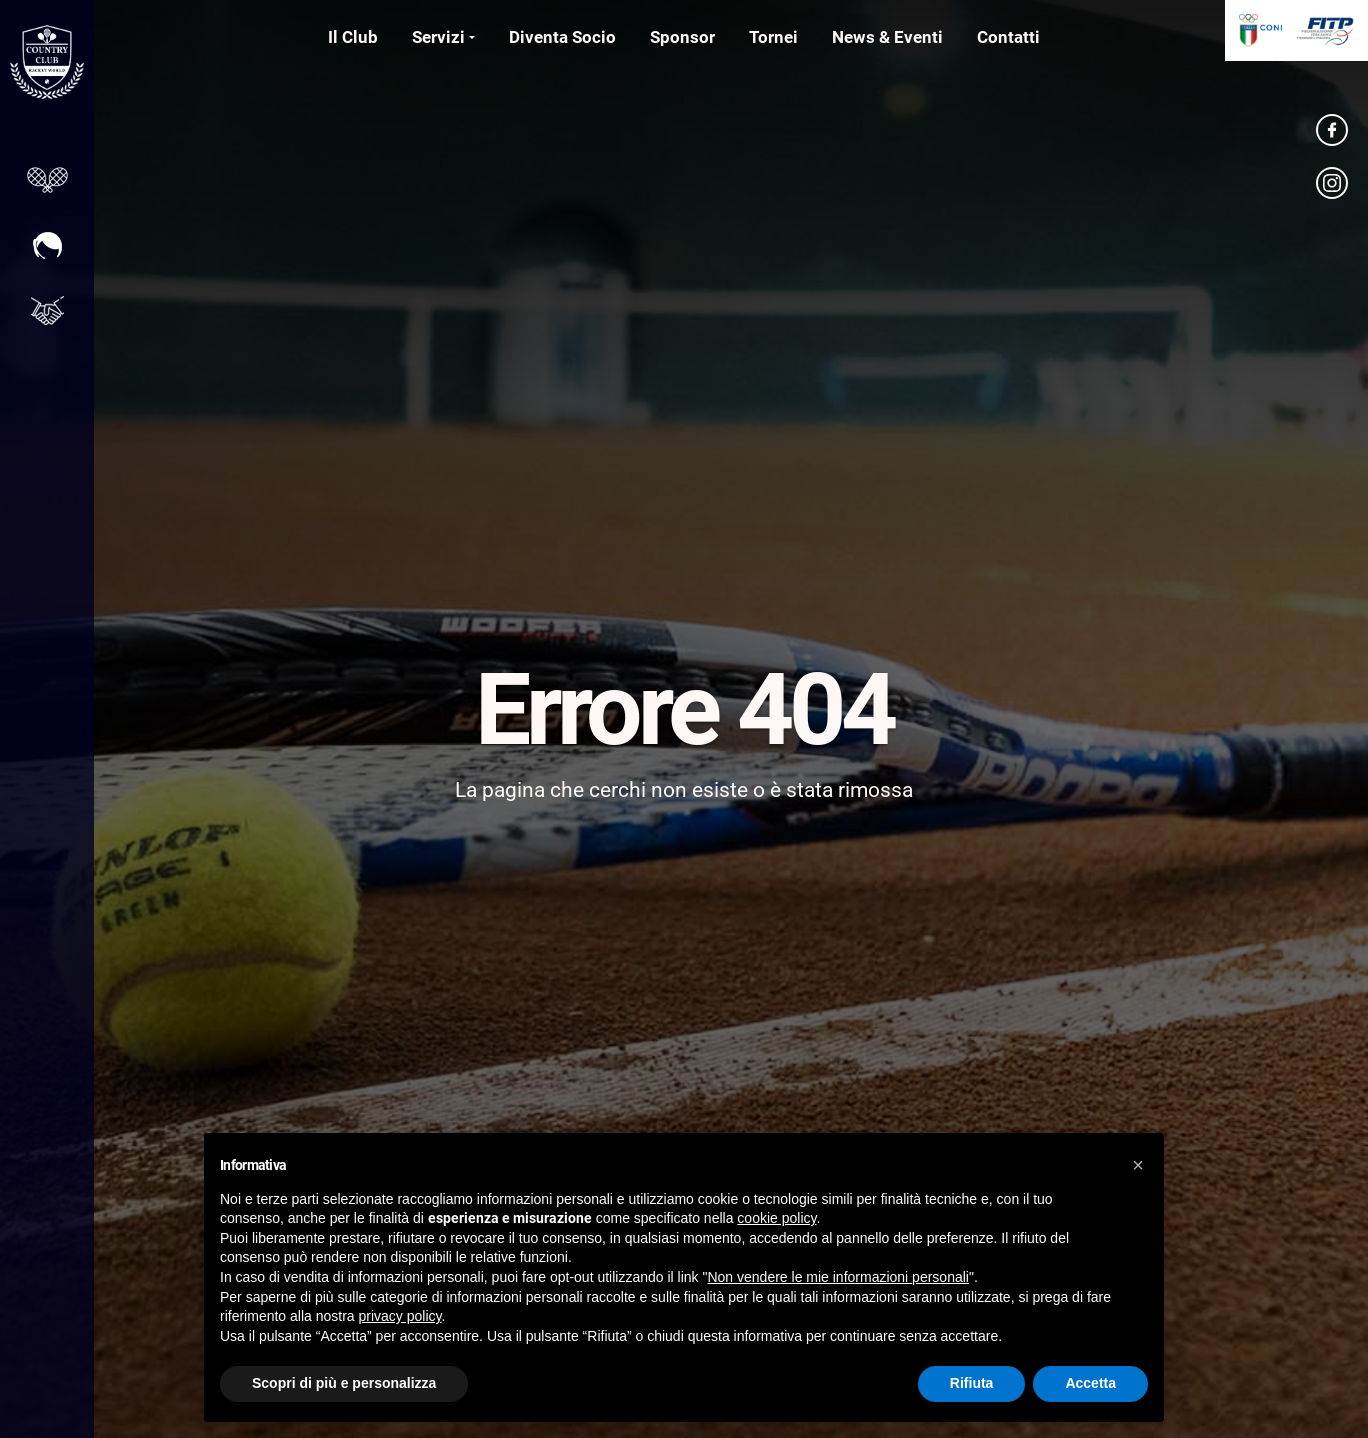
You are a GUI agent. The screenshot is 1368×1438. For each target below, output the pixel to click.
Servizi (438, 37)
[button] (1138, 1165)
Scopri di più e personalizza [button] (344, 1383)
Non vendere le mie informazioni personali (837, 1277)
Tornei (773, 37)
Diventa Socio (562, 37)
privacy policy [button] (400, 1316)
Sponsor (682, 37)
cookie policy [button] (776, 1218)
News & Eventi (887, 37)
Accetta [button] (1090, 1383)
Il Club (353, 37)
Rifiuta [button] (972, 1383)
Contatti (1008, 37)
